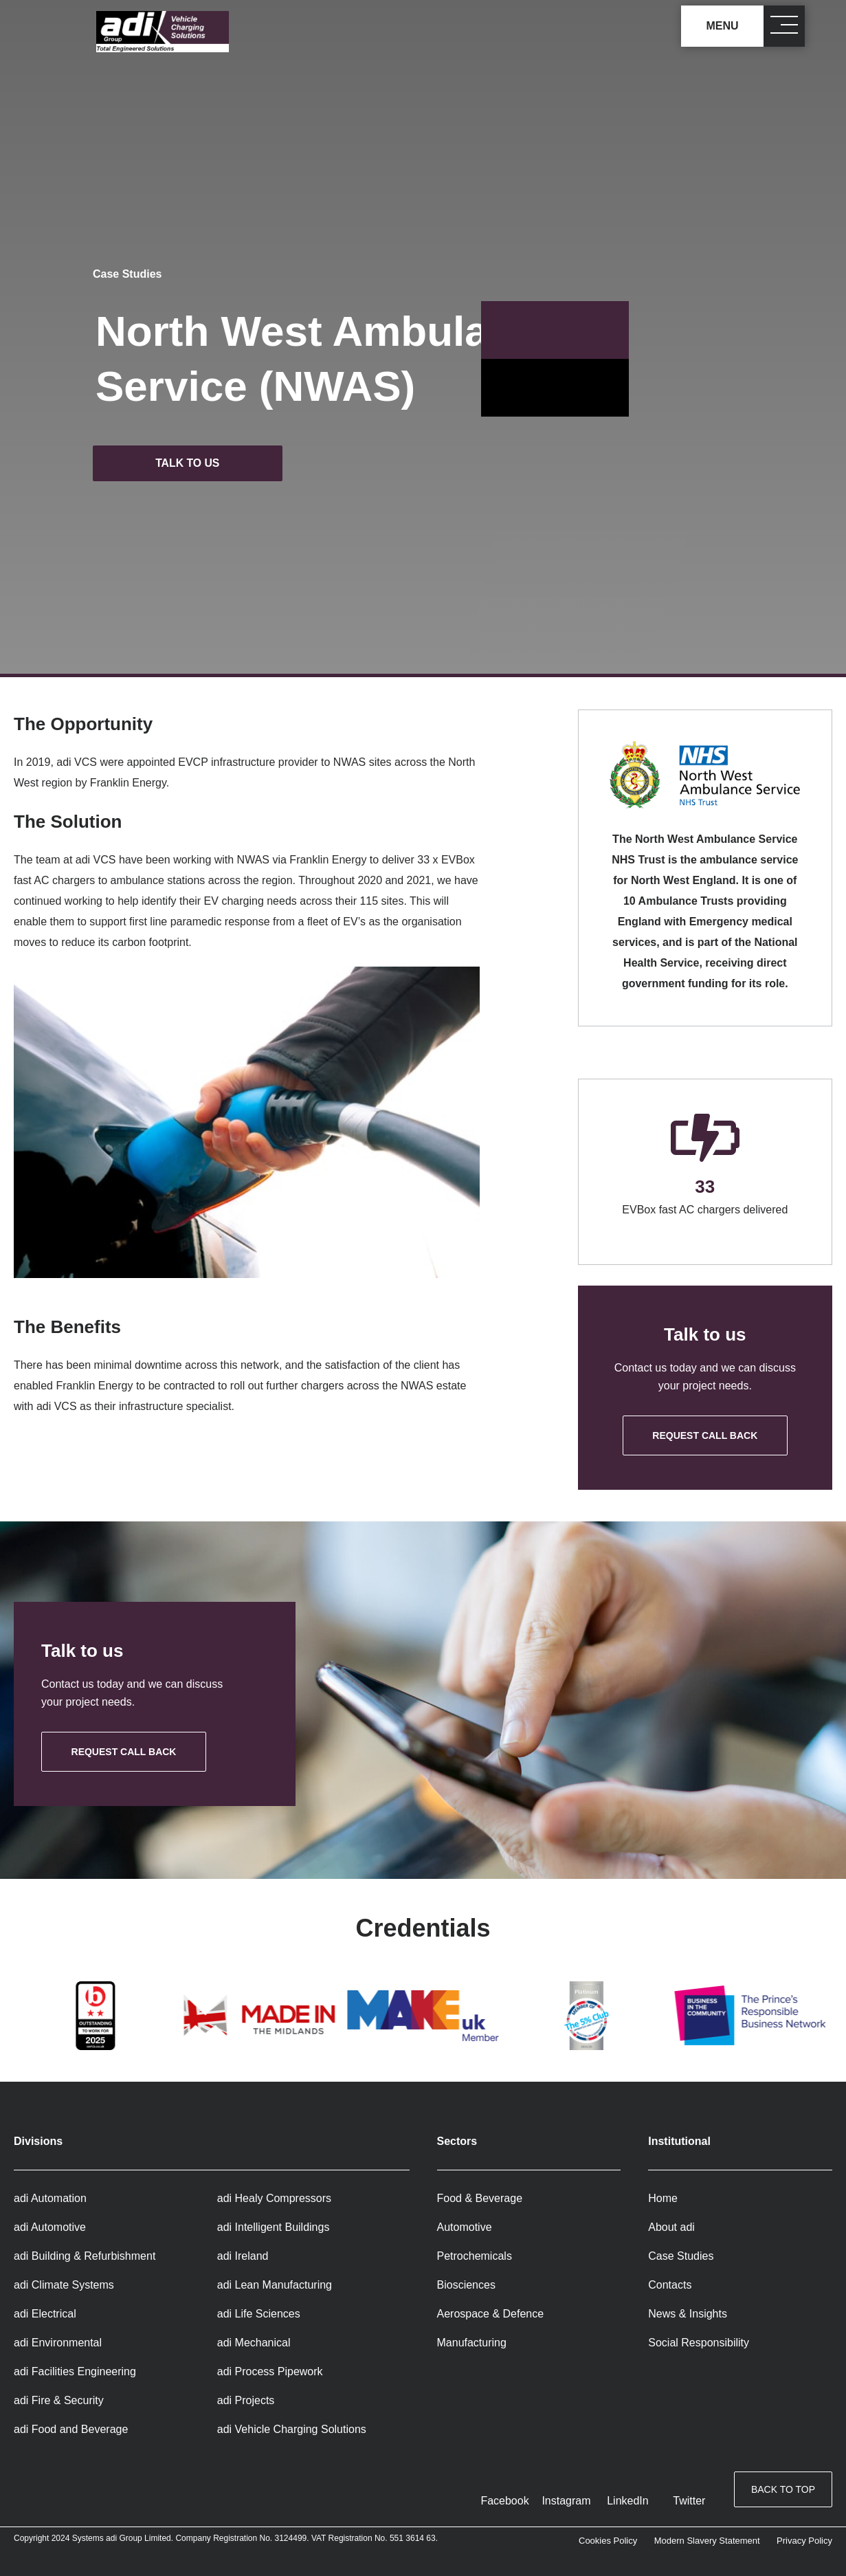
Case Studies (127, 274)
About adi (671, 2227)
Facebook (504, 2501)
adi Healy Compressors (274, 2198)
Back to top (783, 2490)
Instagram (566, 2501)
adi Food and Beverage (71, 2429)
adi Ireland (243, 2256)
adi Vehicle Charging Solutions (291, 2429)
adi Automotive (50, 2227)
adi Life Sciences (258, 2314)
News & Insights (687, 2314)
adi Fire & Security (59, 2400)
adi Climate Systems (64, 2285)
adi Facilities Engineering (75, 2371)
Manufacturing (472, 2342)
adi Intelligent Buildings (273, 2227)
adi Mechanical (254, 2342)
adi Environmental (58, 2342)
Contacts (669, 2285)
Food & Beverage (480, 2198)
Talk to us (190, 463)
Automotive (464, 2227)
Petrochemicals (474, 2256)
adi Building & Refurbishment (84, 2256)
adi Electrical (45, 2314)
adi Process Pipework (270, 2371)
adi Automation (50, 2198)
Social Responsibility (698, 2342)
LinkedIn (628, 2501)
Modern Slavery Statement (707, 2540)
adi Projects (246, 2400)
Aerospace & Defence (490, 2314)
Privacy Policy (804, 2540)
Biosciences (466, 2285)
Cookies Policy (608, 2540)
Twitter (689, 2501)
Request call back (704, 1435)
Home (663, 2198)
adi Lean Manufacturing (274, 2285)
